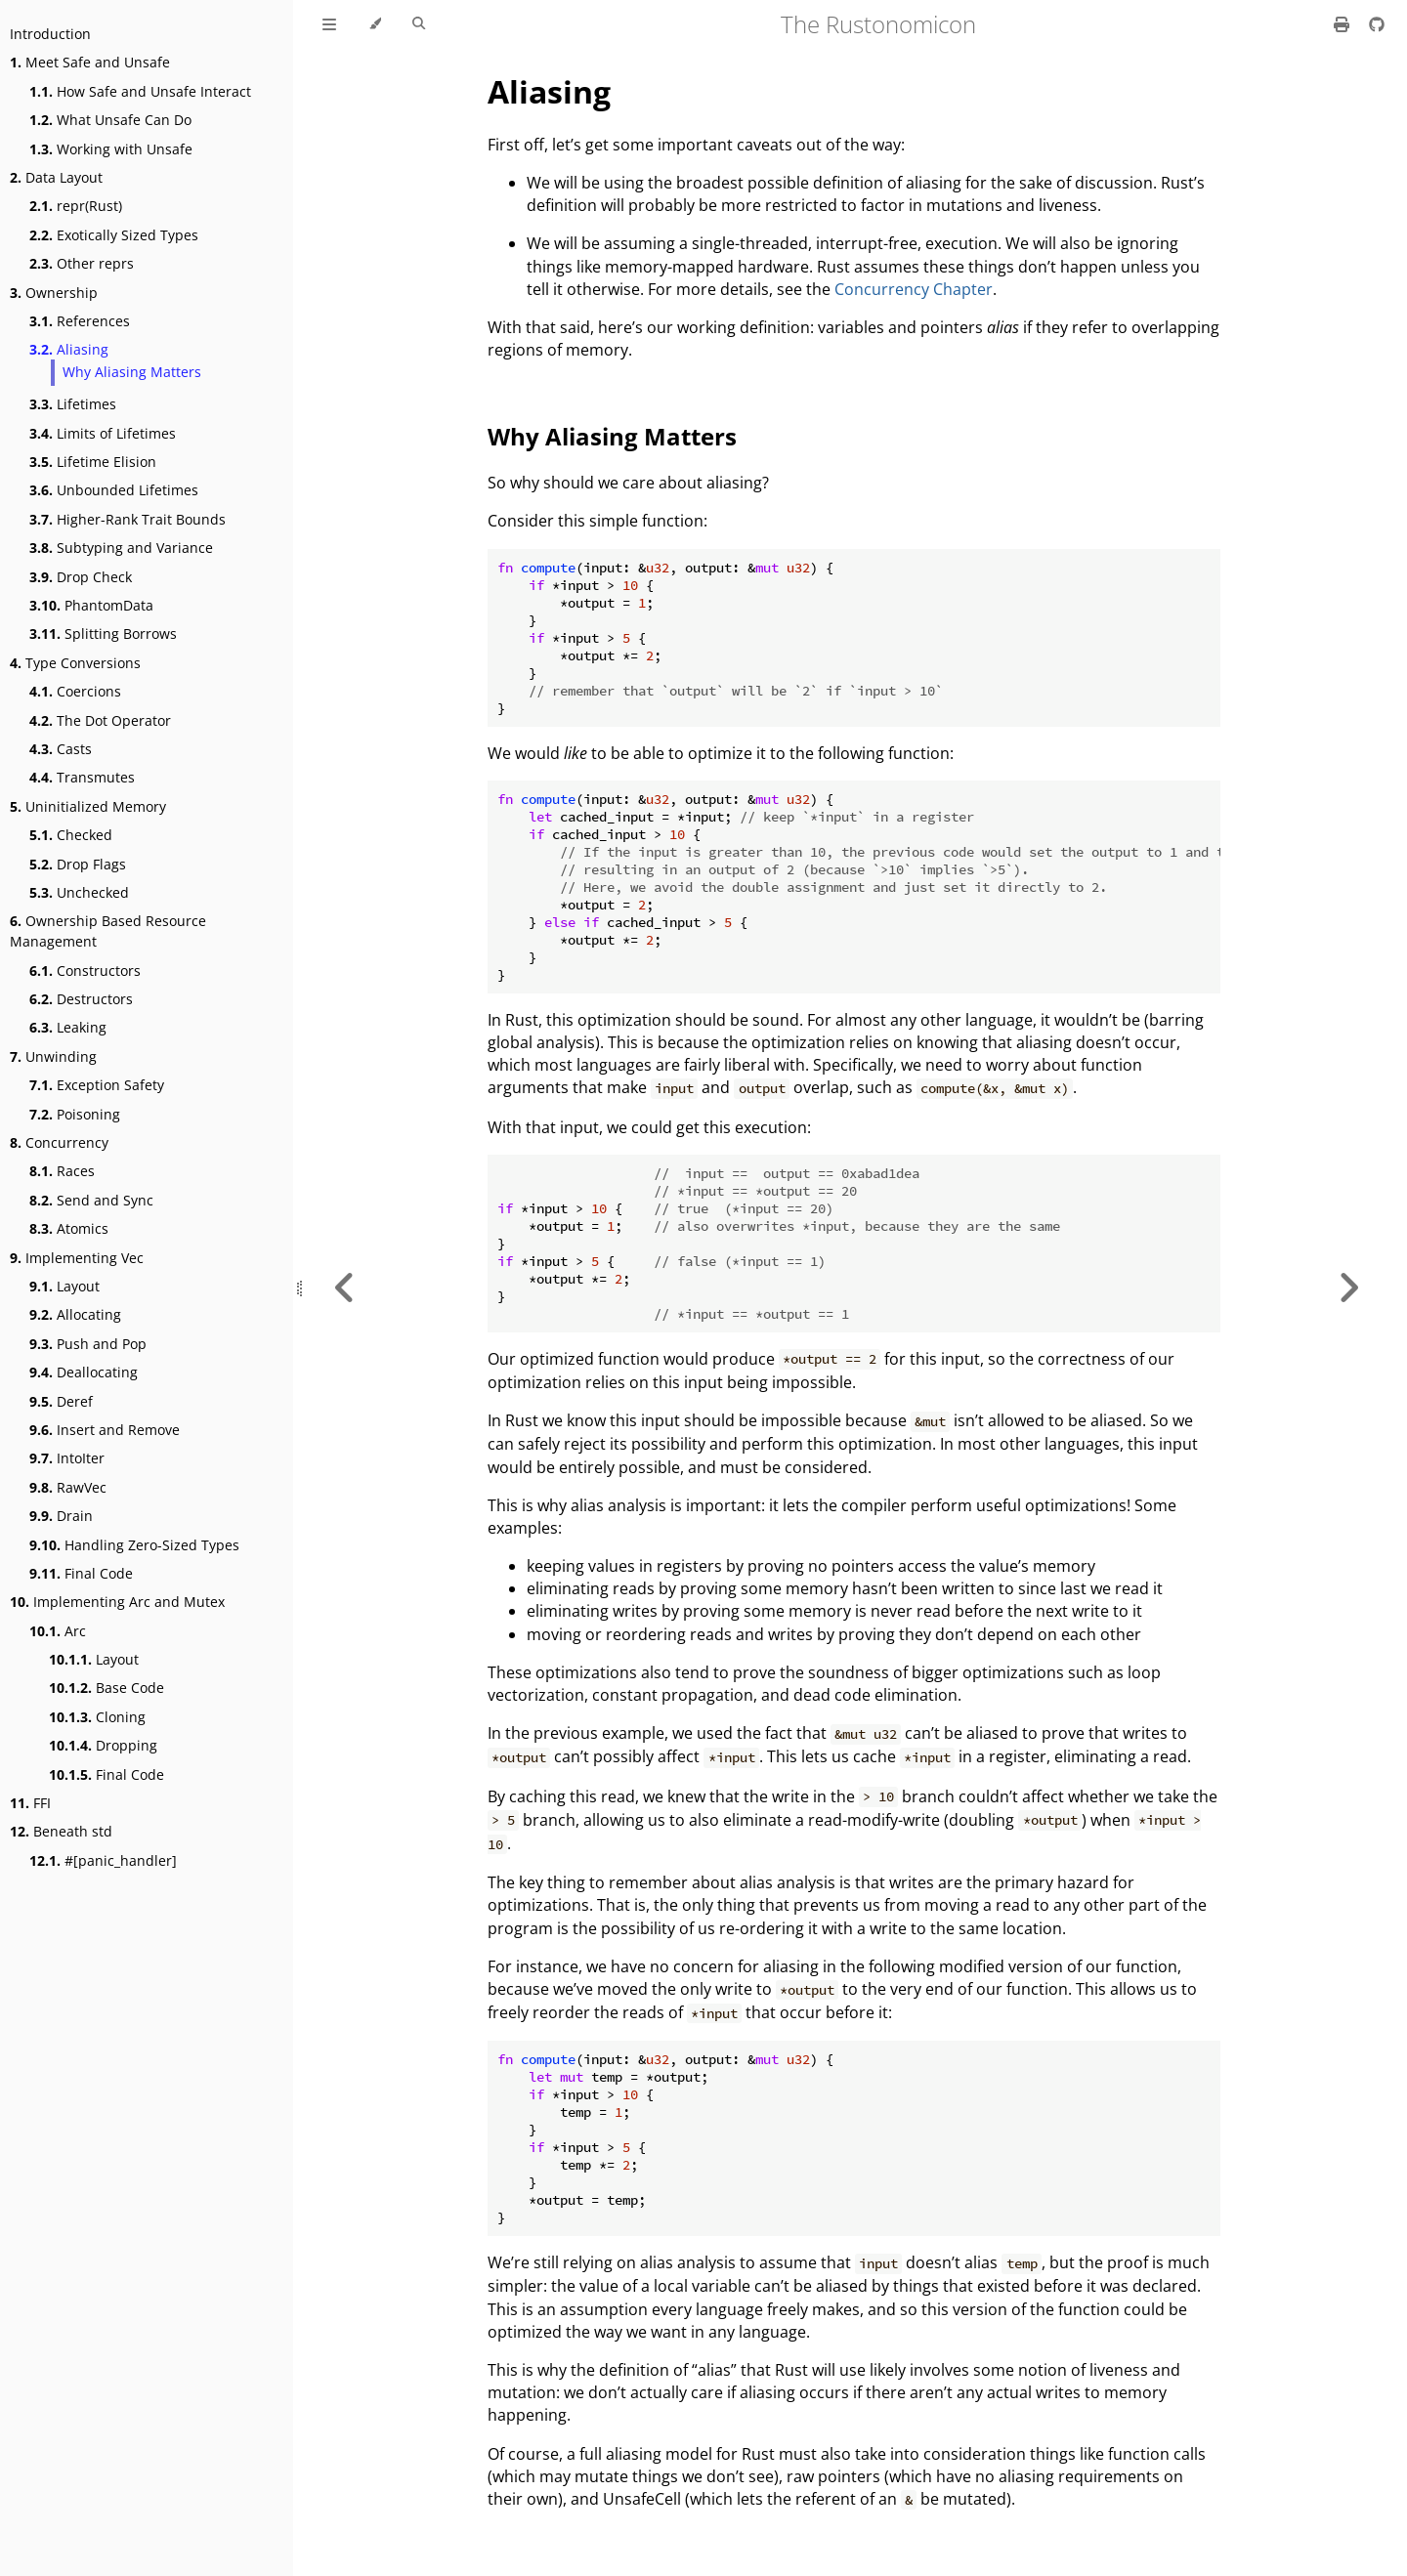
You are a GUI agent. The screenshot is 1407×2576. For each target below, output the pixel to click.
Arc (57, 1631)
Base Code (106, 1687)
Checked (70, 834)
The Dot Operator (100, 720)
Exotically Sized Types (113, 235)
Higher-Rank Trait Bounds (127, 519)
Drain (61, 1515)
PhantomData (91, 605)
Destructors (81, 999)
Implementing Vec (77, 1257)
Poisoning (74, 1114)
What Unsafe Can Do (110, 119)
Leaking (68, 1027)
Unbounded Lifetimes (113, 490)
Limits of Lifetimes (102, 433)
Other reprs (81, 263)
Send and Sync (91, 1200)
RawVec (68, 1487)
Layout (64, 1286)
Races (62, 1170)
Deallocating (83, 1372)
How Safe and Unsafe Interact (140, 91)
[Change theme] (375, 24)
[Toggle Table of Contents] (329, 24)
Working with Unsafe (110, 149)
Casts (60, 748)
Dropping (103, 1745)
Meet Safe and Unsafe (90, 62)
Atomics (68, 1228)
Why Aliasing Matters (132, 371)
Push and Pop (88, 1343)
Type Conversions (75, 663)
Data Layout (56, 177)
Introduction (50, 33)
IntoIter (67, 1458)
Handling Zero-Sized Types (134, 1545)
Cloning (97, 1717)
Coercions (75, 691)
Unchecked (79, 892)
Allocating (75, 1314)
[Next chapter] (1348, 1288)
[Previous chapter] (345, 1288)
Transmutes (82, 777)
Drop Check (80, 577)
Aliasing (68, 349)
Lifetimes (72, 404)
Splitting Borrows (103, 633)
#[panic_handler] (103, 1860)
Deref (61, 1401)
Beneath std (61, 1831)
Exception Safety (96, 1085)
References (79, 321)
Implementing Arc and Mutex (117, 1601)
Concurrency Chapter (913, 289)
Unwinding (53, 1056)
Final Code (81, 1573)
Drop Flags (77, 864)
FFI (30, 1803)
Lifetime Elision (92, 461)
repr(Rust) (75, 205)
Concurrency (59, 1142)
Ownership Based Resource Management (108, 930)
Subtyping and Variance (121, 547)
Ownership (54, 292)
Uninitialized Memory (88, 806)
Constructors (85, 970)
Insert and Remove (104, 1429)
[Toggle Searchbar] (419, 24)
